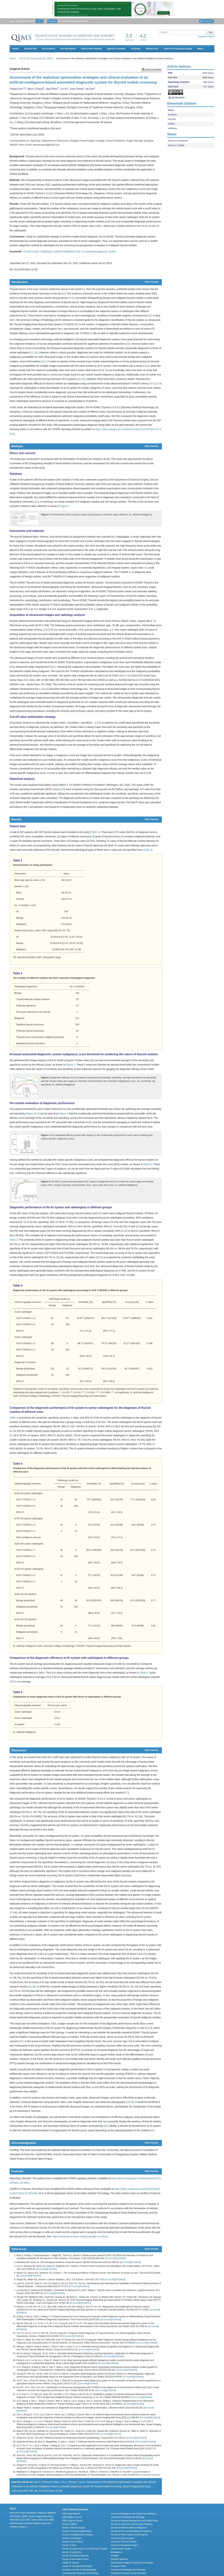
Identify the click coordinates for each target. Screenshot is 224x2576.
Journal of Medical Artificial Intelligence (129, 2527)
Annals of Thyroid (70, 2562)
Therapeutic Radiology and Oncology (128, 2569)
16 (35, 352)
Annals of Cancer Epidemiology (76, 2531)
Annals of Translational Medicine (77, 2566)
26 (95, 802)
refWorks (172, 128)
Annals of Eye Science (72, 2541)
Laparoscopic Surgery (121, 2548)
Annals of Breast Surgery (73, 2527)
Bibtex (171, 110)
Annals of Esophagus (72, 2538)
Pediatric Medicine (119, 2559)
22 (154, 383)
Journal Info (30, 48)
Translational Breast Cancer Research (128, 2573)
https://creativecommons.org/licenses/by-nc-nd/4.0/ (80, 2236)
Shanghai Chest (118, 2566)
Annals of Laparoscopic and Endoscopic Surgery (84, 2548)
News (200, 48)
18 (30, 1986)
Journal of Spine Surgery (122, 2538)
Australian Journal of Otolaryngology (79, 2569)
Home (15, 48)
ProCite (172, 119)
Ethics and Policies (91, 48)
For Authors (48, 48)
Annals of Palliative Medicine (75, 2555)
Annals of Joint (69, 2545)
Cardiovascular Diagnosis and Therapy (80, 2573)
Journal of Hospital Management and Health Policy (134, 2520)
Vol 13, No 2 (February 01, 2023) (36, 58)
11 (32, 352)
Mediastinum (117, 2552)
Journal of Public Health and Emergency (129, 2534)
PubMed (121, 2258)
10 (128, 343)
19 (83, 379)
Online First (152, 48)
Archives (135, 48)
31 (105, 2125)
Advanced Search (206, 36)
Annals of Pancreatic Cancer (75, 2559)
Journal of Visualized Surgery (124, 2545)
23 (36, 501)
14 (43, 361)
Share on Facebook (178, 140)
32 (152, 2130)
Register (52, 21)
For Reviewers (68, 48)
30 (131, 2102)
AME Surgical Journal (72, 2520)
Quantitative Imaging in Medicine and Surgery (132, 2562)
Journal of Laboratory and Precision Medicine (132, 2524)
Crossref (110, 2258)
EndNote (172, 114)
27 (21, 2041)
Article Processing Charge (177, 48)
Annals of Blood (69, 2524)
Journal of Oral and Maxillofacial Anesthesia (131, 2531)
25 (62, 789)
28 (128, 2102)
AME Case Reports (71, 2513)
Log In (39, 21)
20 (150, 383)
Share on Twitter (176, 145)
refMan (171, 123)
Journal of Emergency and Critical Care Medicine (133, 2513)
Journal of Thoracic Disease (124, 2541)
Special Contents (116, 48)
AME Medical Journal (72, 2517)
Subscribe (206, 21)
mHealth (115, 2555)
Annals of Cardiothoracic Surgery (77, 2534)
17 (47, 361)
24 (98, 722)
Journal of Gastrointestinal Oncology (128, 2517)
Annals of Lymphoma (72, 2552)
